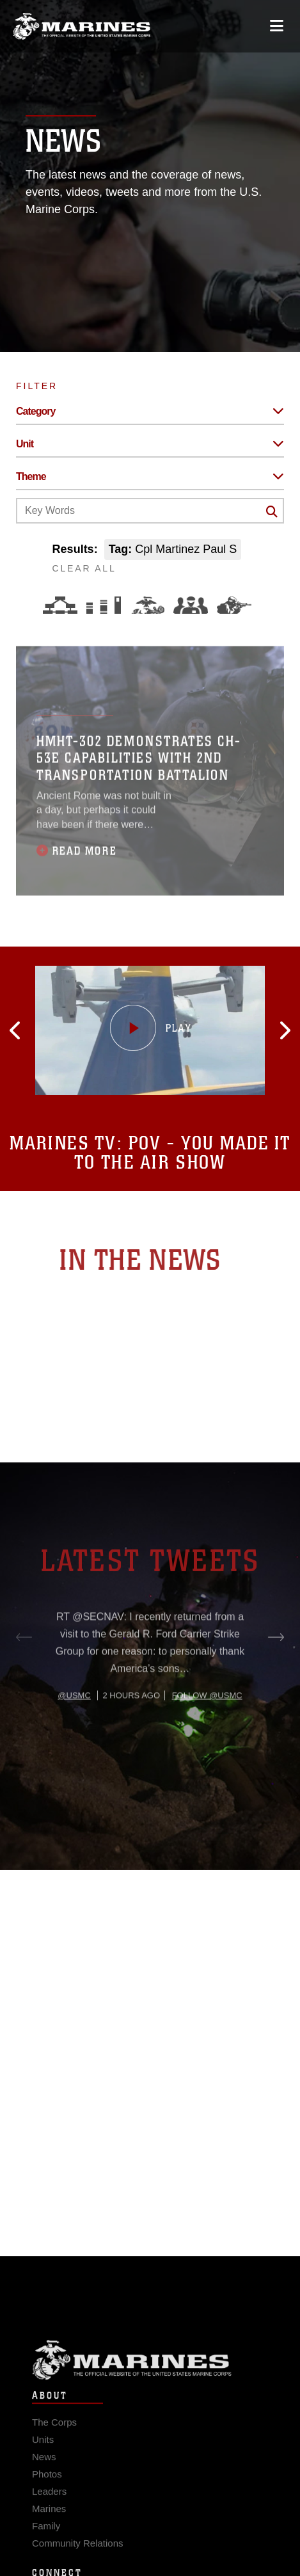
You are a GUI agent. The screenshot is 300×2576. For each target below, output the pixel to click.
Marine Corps (150, 2380)
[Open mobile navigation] (276, 26)
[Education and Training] (103, 605)
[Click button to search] (272, 511)
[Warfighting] (234, 605)
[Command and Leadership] (190, 605)
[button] (60, 1030)
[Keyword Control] (150, 511)
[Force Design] (60, 605)
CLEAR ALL (84, 568)
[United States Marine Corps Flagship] (81, 26)
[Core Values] (147, 605)
